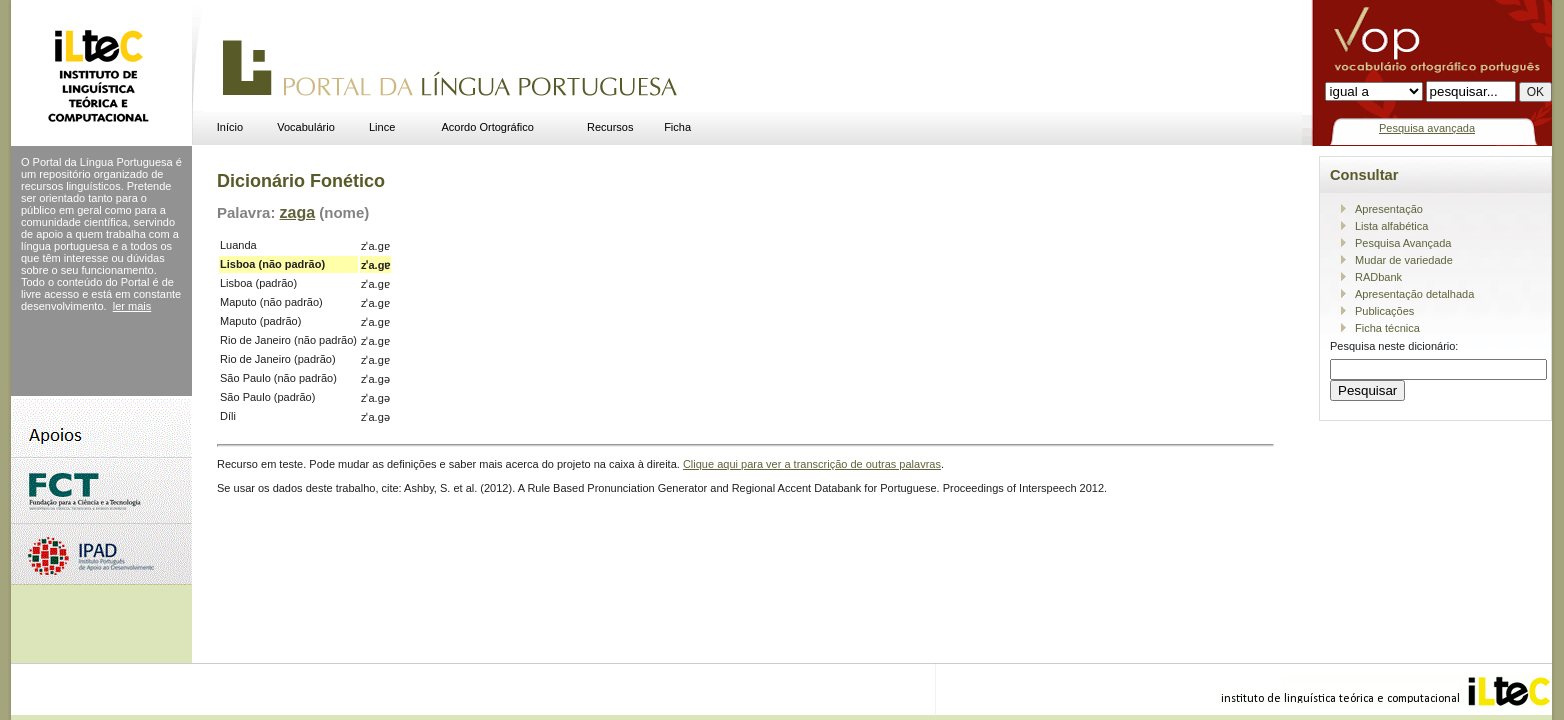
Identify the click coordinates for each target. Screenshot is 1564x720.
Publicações (1384, 311)
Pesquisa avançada (1427, 128)
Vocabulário (306, 127)
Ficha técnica (1387, 328)
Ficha (677, 127)
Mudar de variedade (1404, 260)
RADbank (1378, 277)
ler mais (132, 306)
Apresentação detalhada (1414, 294)
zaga (298, 212)
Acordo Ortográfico (488, 127)
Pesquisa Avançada (1403, 243)
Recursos (610, 127)
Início (230, 127)
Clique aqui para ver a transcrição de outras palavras (812, 464)
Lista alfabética (1391, 226)
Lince (382, 127)
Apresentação (1389, 209)
